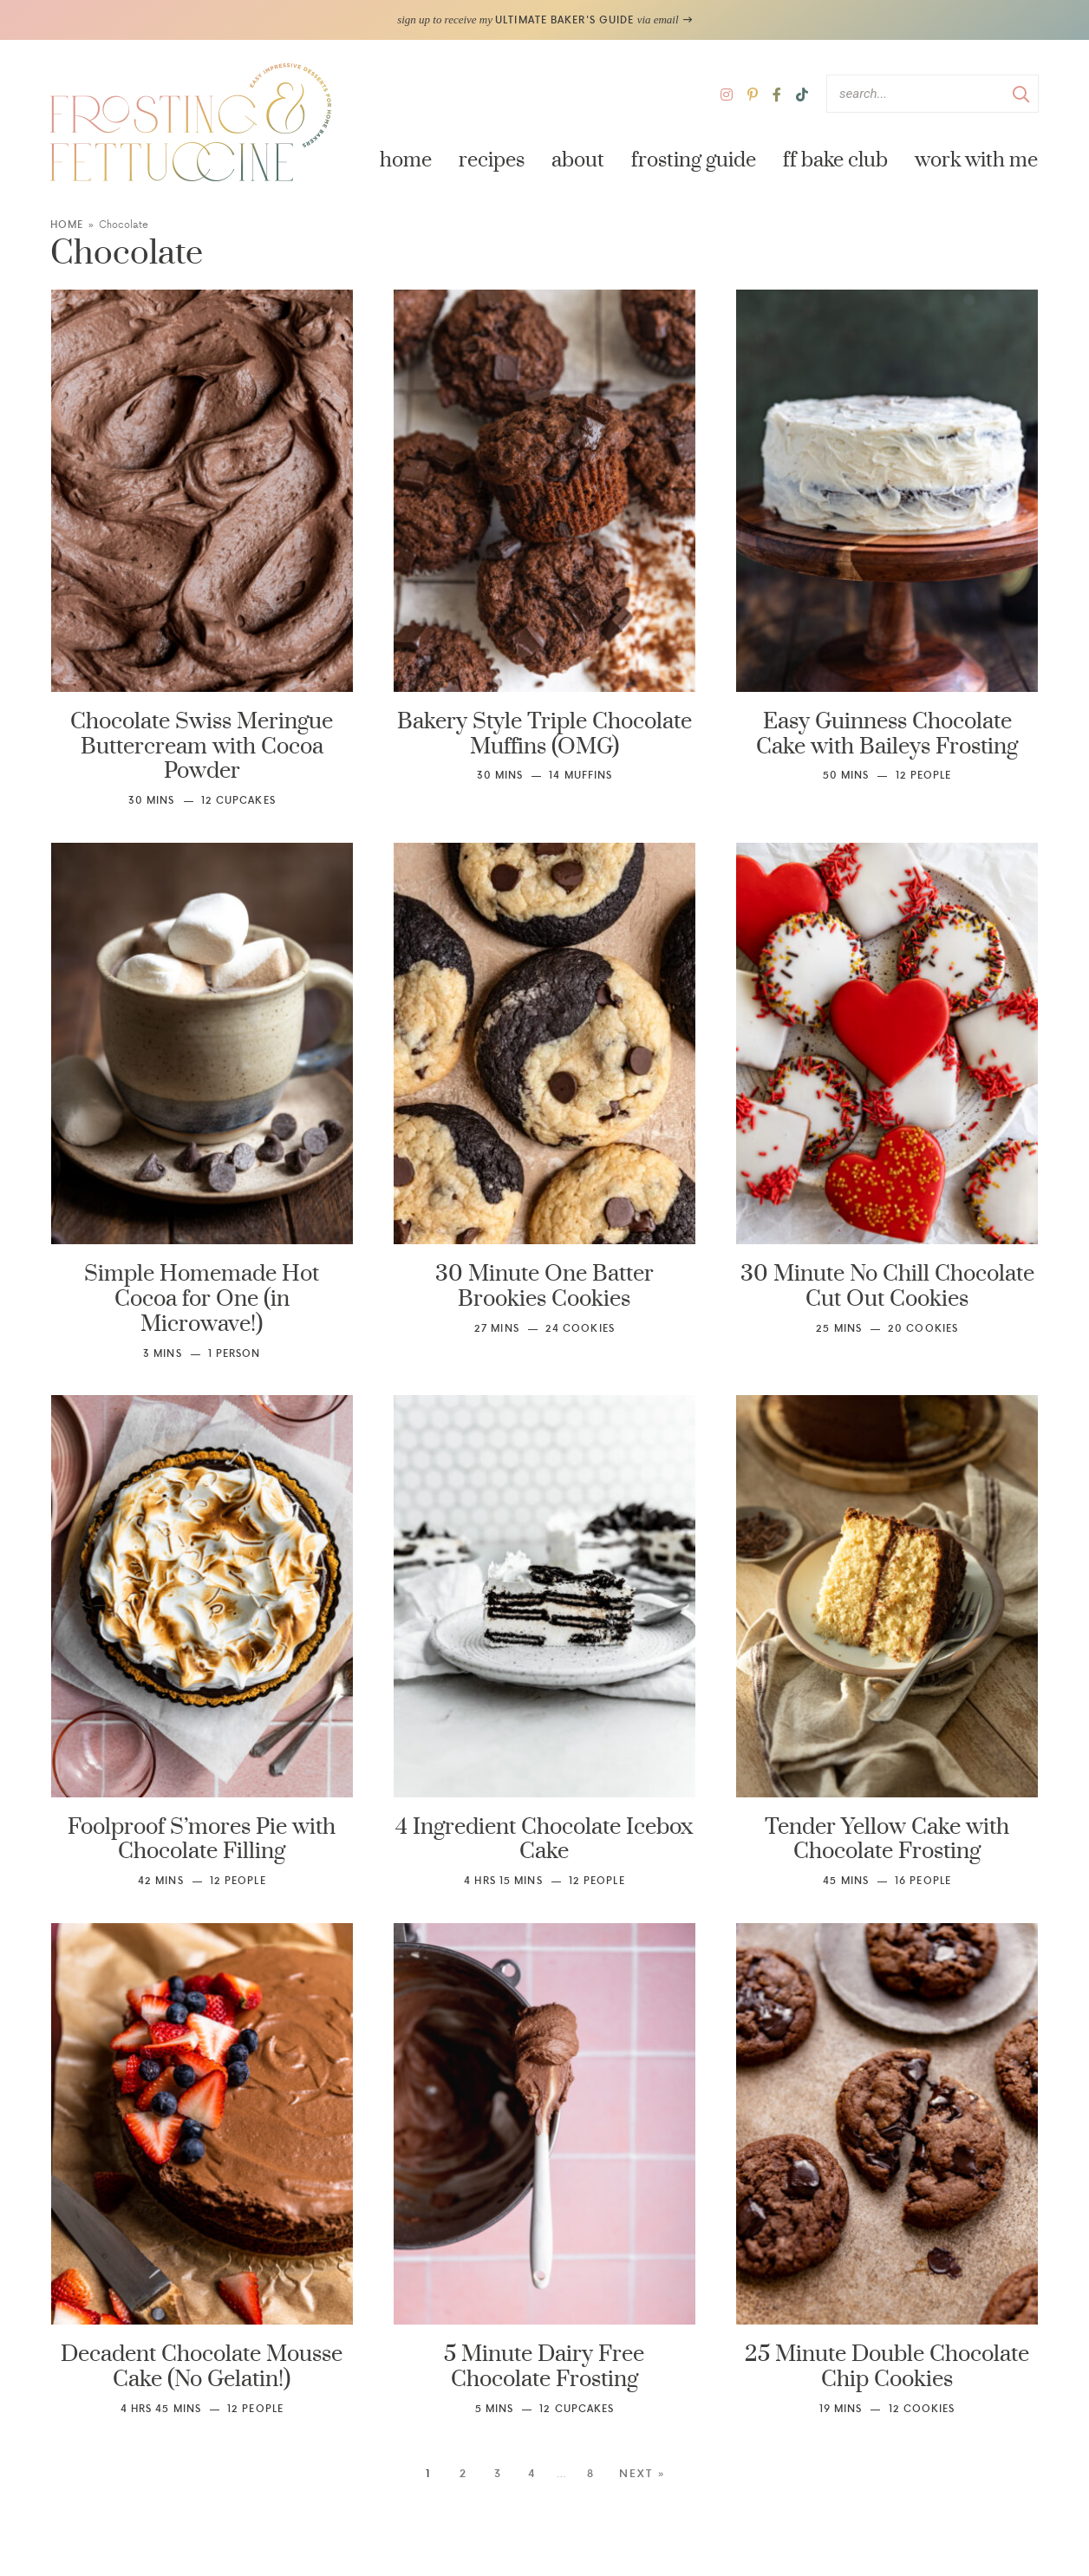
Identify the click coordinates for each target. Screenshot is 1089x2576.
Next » (642, 2473)
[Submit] (1021, 93)
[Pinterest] (752, 94)
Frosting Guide (693, 160)
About (577, 160)
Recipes (492, 160)
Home (406, 160)
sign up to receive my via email (544, 19)
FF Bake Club (835, 160)
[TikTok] (802, 94)
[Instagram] (726, 94)
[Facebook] (776, 94)
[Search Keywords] (932, 94)
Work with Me (976, 160)
